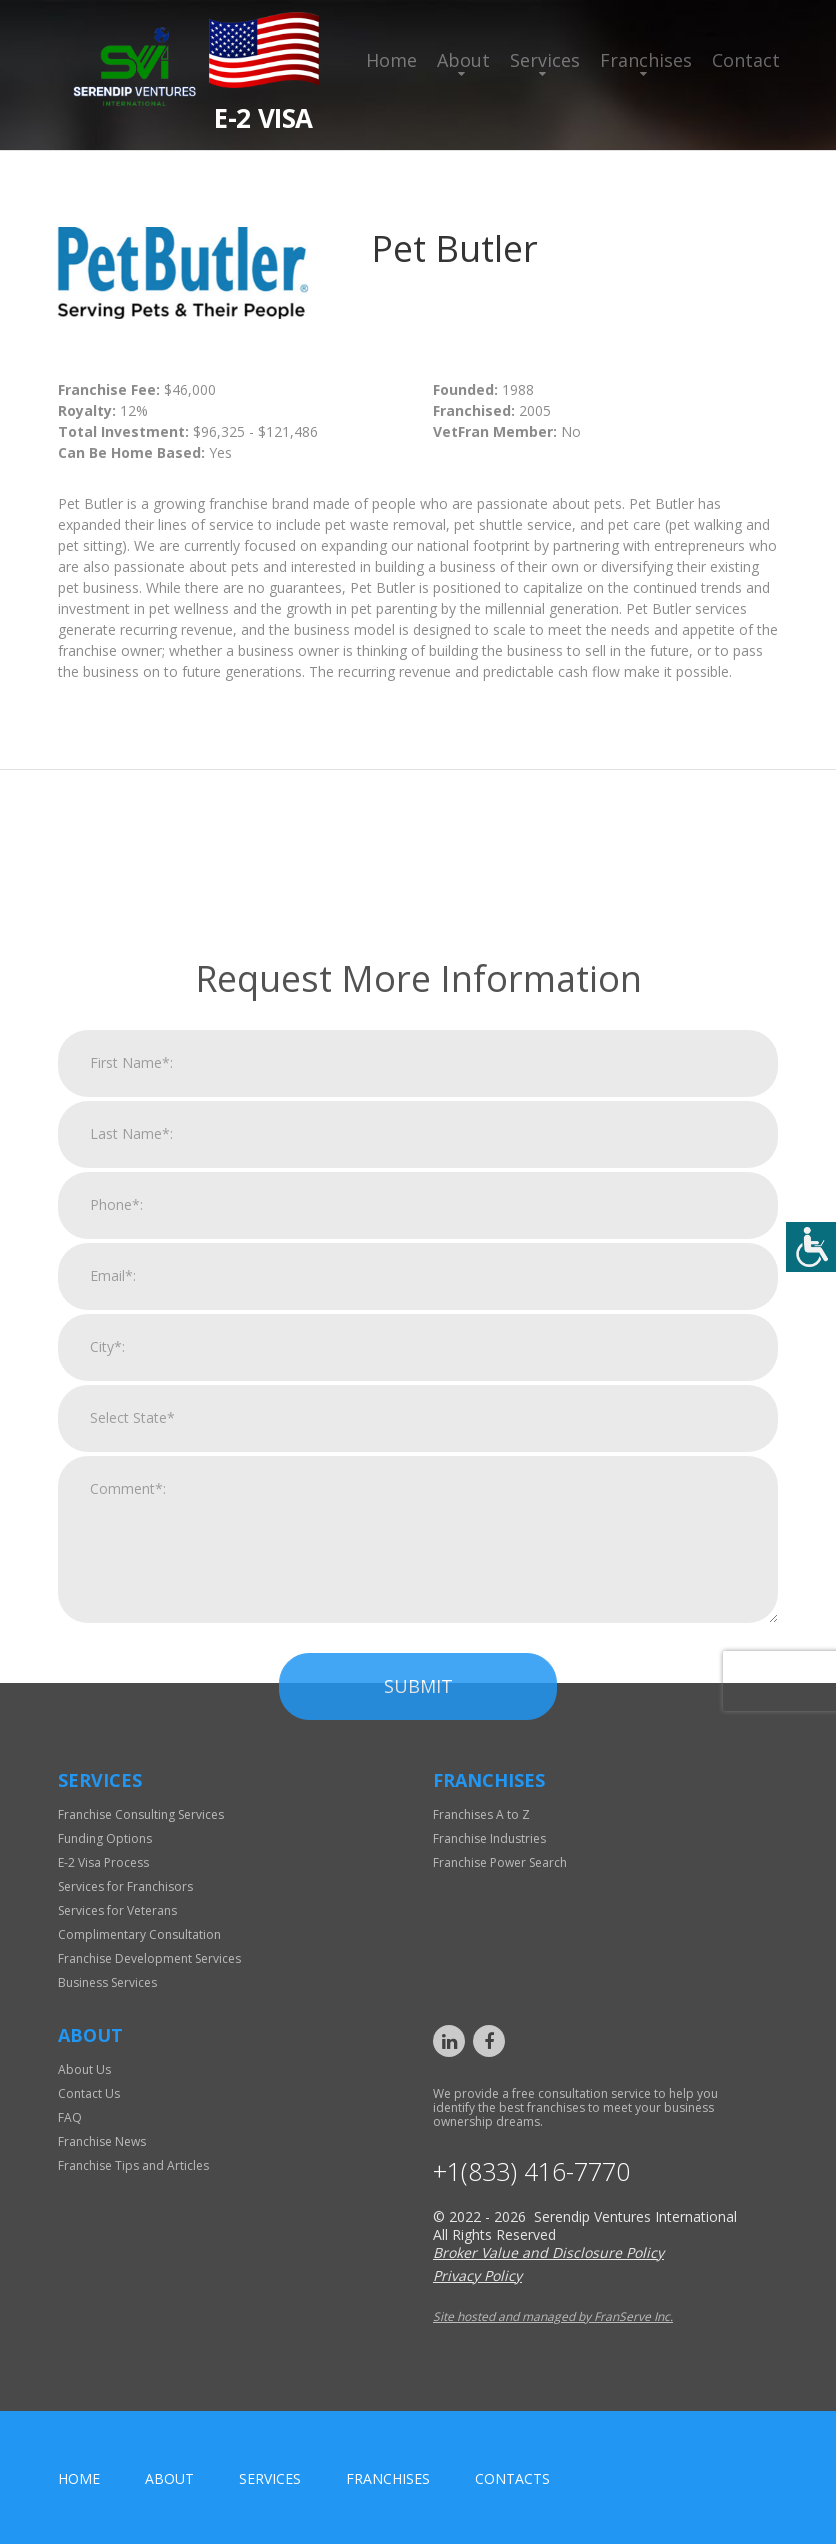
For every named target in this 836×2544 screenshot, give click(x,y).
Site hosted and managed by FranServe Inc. (553, 2316)
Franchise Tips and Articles (133, 2165)
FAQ (70, 2117)
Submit (418, 1995)
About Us (84, 2069)
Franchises (646, 60)
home (79, 2478)
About (463, 60)
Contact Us (89, 2093)
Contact (746, 60)
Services (545, 60)
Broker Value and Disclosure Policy (548, 2252)
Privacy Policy (477, 2275)
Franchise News (102, 2141)
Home (391, 60)
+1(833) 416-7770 (531, 2171)
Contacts (512, 2478)
